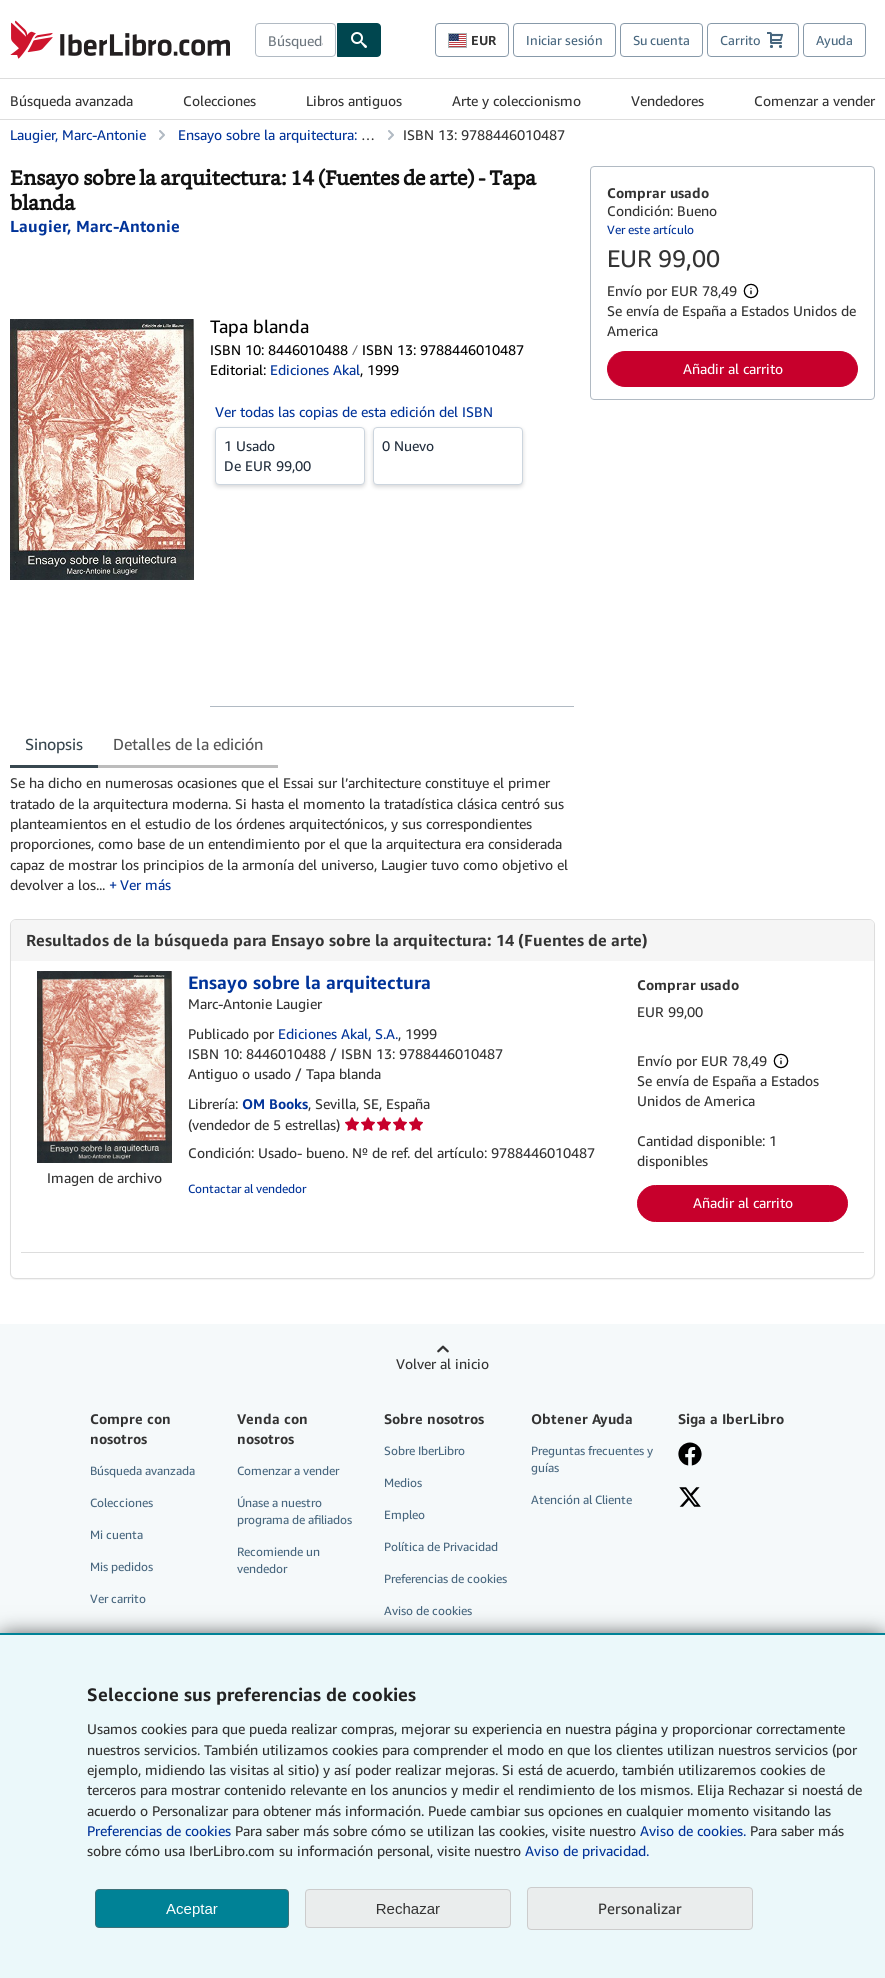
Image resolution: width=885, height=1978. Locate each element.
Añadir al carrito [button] (733, 368)
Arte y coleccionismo (516, 100)
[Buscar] (359, 40)
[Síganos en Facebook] (741, 1456)
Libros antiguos (354, 100)
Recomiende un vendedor (278, 1560)
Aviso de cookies (428, 1610)
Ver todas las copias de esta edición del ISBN (354, 411)
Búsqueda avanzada (71, 100)
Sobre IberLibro (424, 1450)
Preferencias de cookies (159, 1830)
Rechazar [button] (408, 1908)
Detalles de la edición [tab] (188, 744)
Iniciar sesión (564, 40)
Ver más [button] (145, 884)
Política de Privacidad (441, 1546)
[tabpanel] (292, 834)
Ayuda (834, 40)
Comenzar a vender (814, 100)
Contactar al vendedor (247, 1188)
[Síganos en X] (741, 1499)
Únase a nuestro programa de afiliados (294, 1511)
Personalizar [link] (640, 1908)
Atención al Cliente (581, 1499)
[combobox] (295, 40)
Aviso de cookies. (693, 1830)
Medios (403, 1482)
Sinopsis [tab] (54, 744)
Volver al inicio (442, 1363)
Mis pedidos (121, 1566)
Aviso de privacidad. (587, 1850)
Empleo (404, 1514)
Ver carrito (118, 1598)
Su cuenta (661, 40)
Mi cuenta (116, 1534)
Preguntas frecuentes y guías (592, 1459)
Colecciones (219, 100)
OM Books (275, 1103)
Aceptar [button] (192, 1908)
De (290, 455)
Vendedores (667, 100)
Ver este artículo (650, 229)
